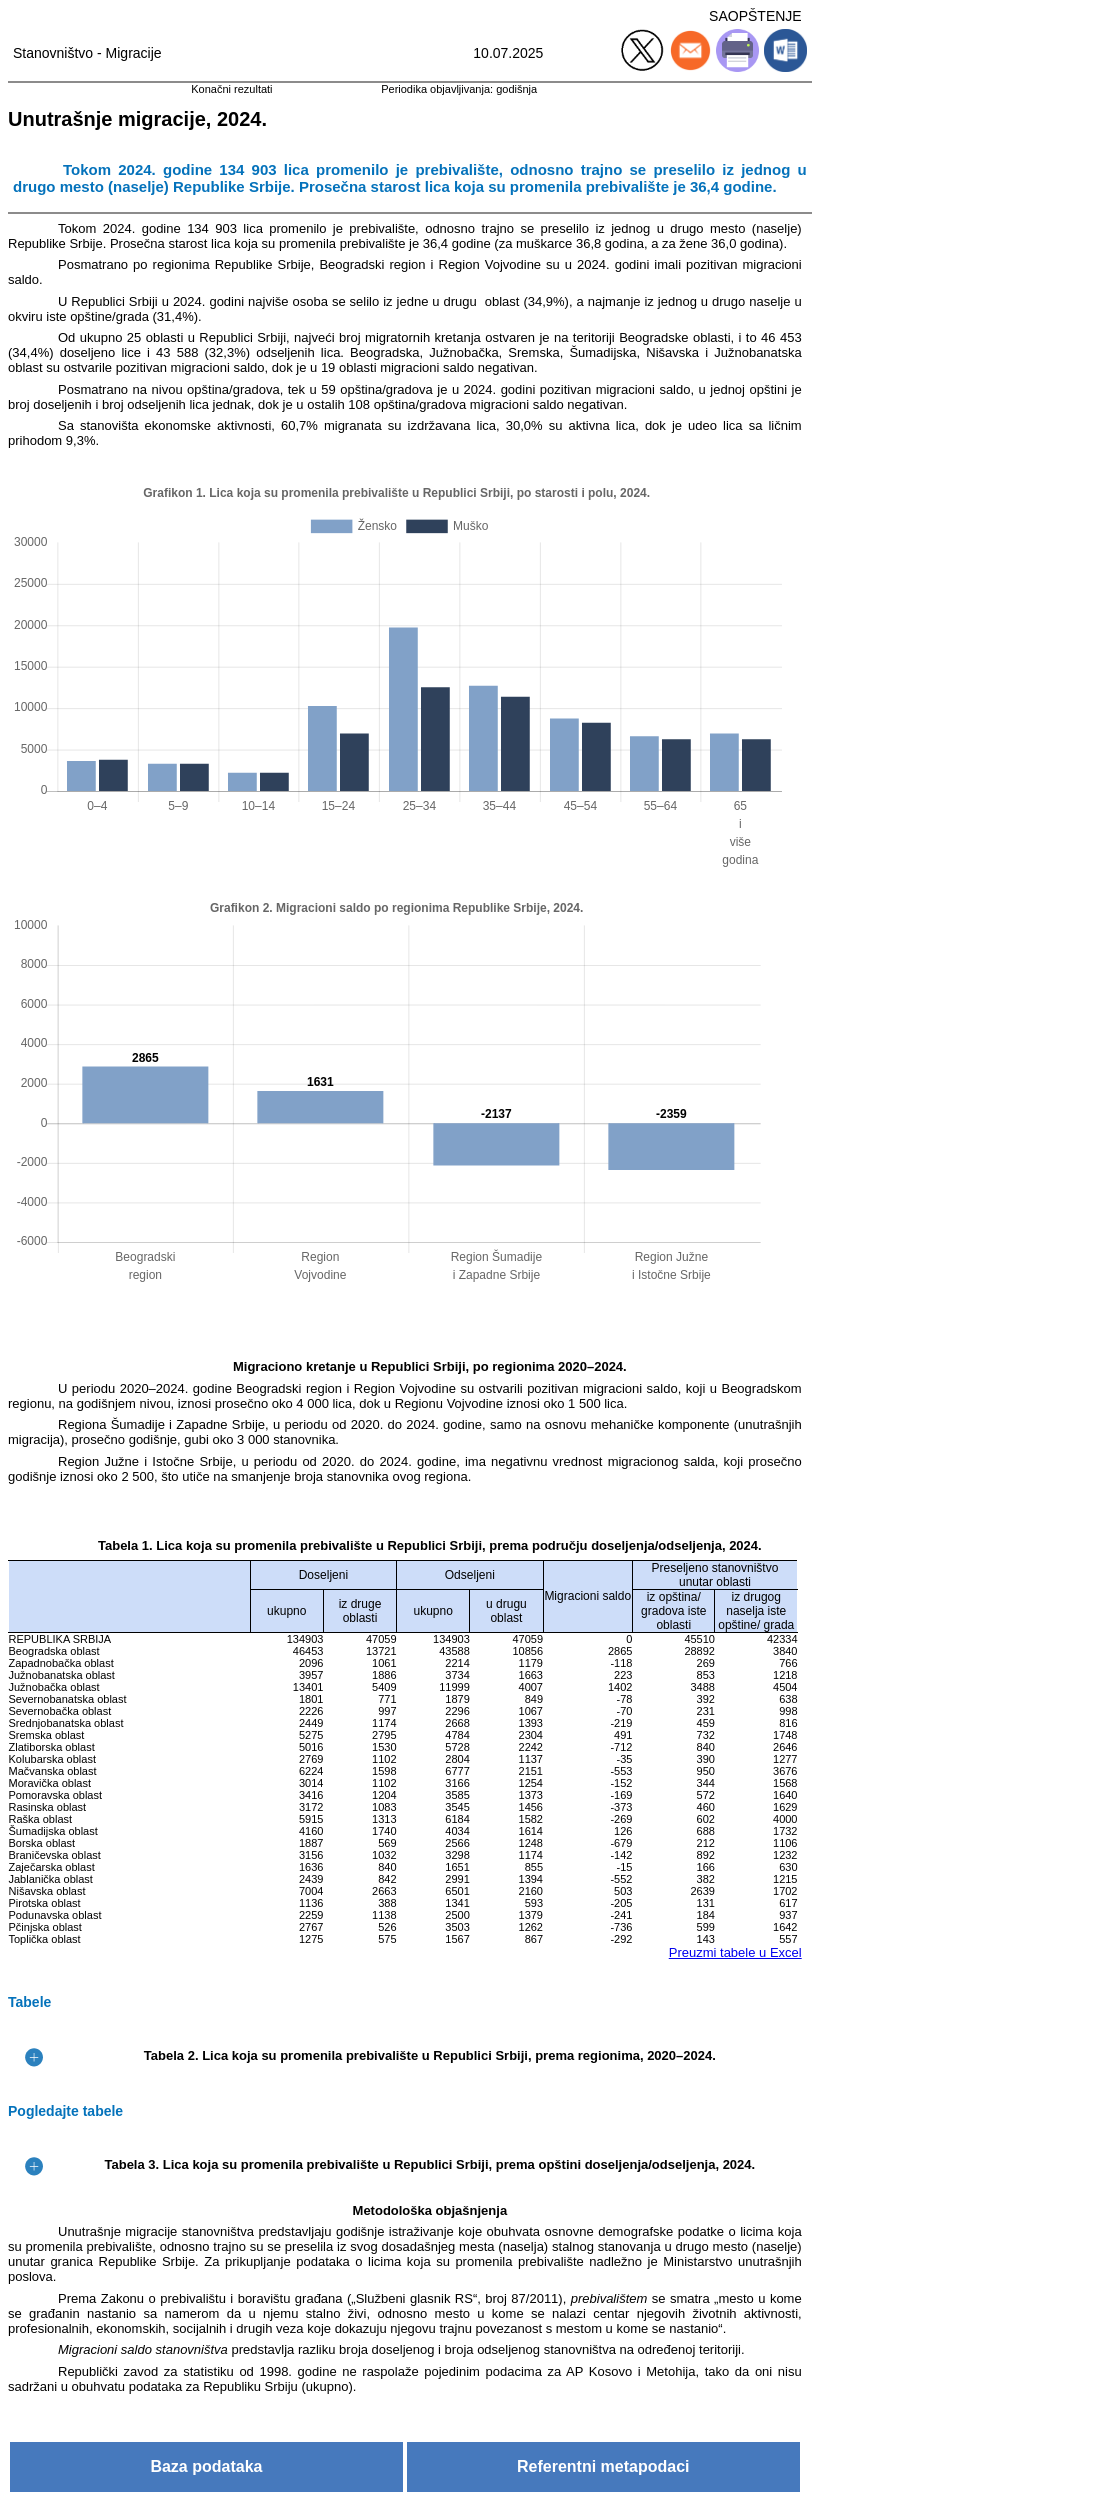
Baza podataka (206, 2466)
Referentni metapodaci (603, 2466)
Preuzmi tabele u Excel (735, 1952)
